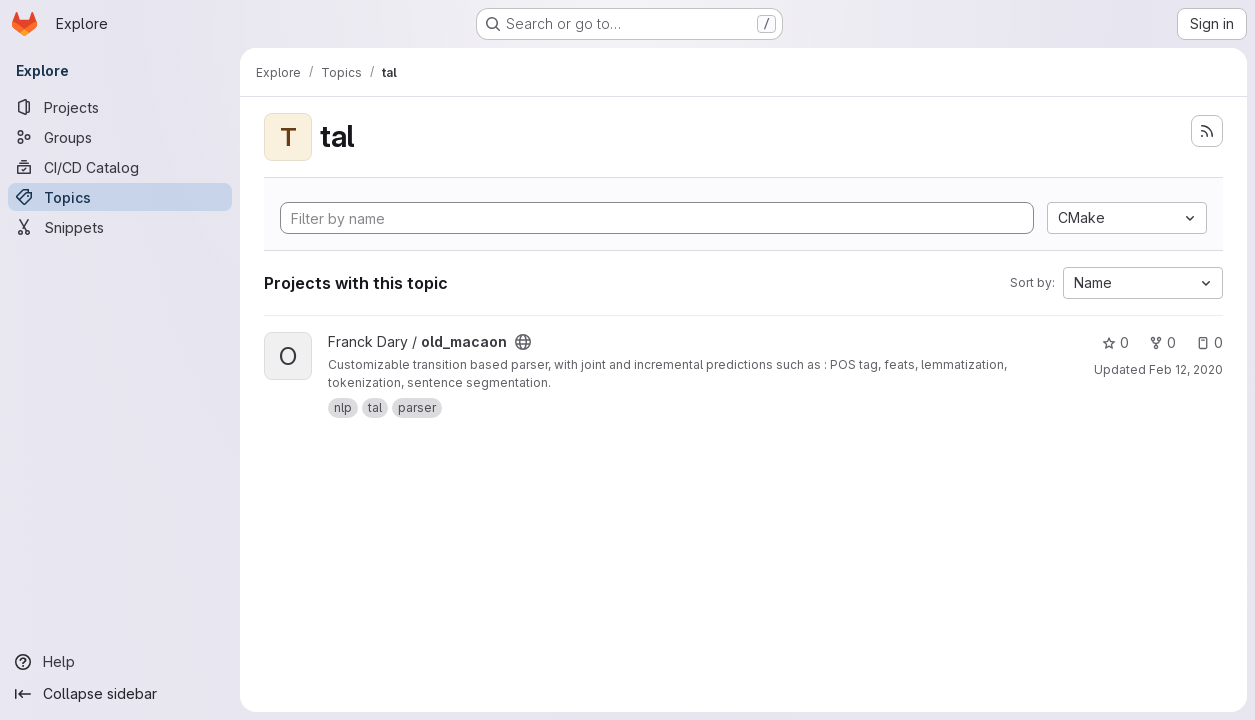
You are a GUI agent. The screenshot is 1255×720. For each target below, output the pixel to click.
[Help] (120, 662)
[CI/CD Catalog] (120, 167)
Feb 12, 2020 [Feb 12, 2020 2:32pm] (1186, 369)
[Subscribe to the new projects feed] (1207, 131)
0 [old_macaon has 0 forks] (1162, 342)
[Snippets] (120, 227)
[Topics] (120, 197)
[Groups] (120, 137)
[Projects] (120, 107)
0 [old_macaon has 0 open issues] (1209, 342)
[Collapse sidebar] (120, 694)
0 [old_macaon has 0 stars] (1115, 342)
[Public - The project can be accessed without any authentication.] (523, 342)
